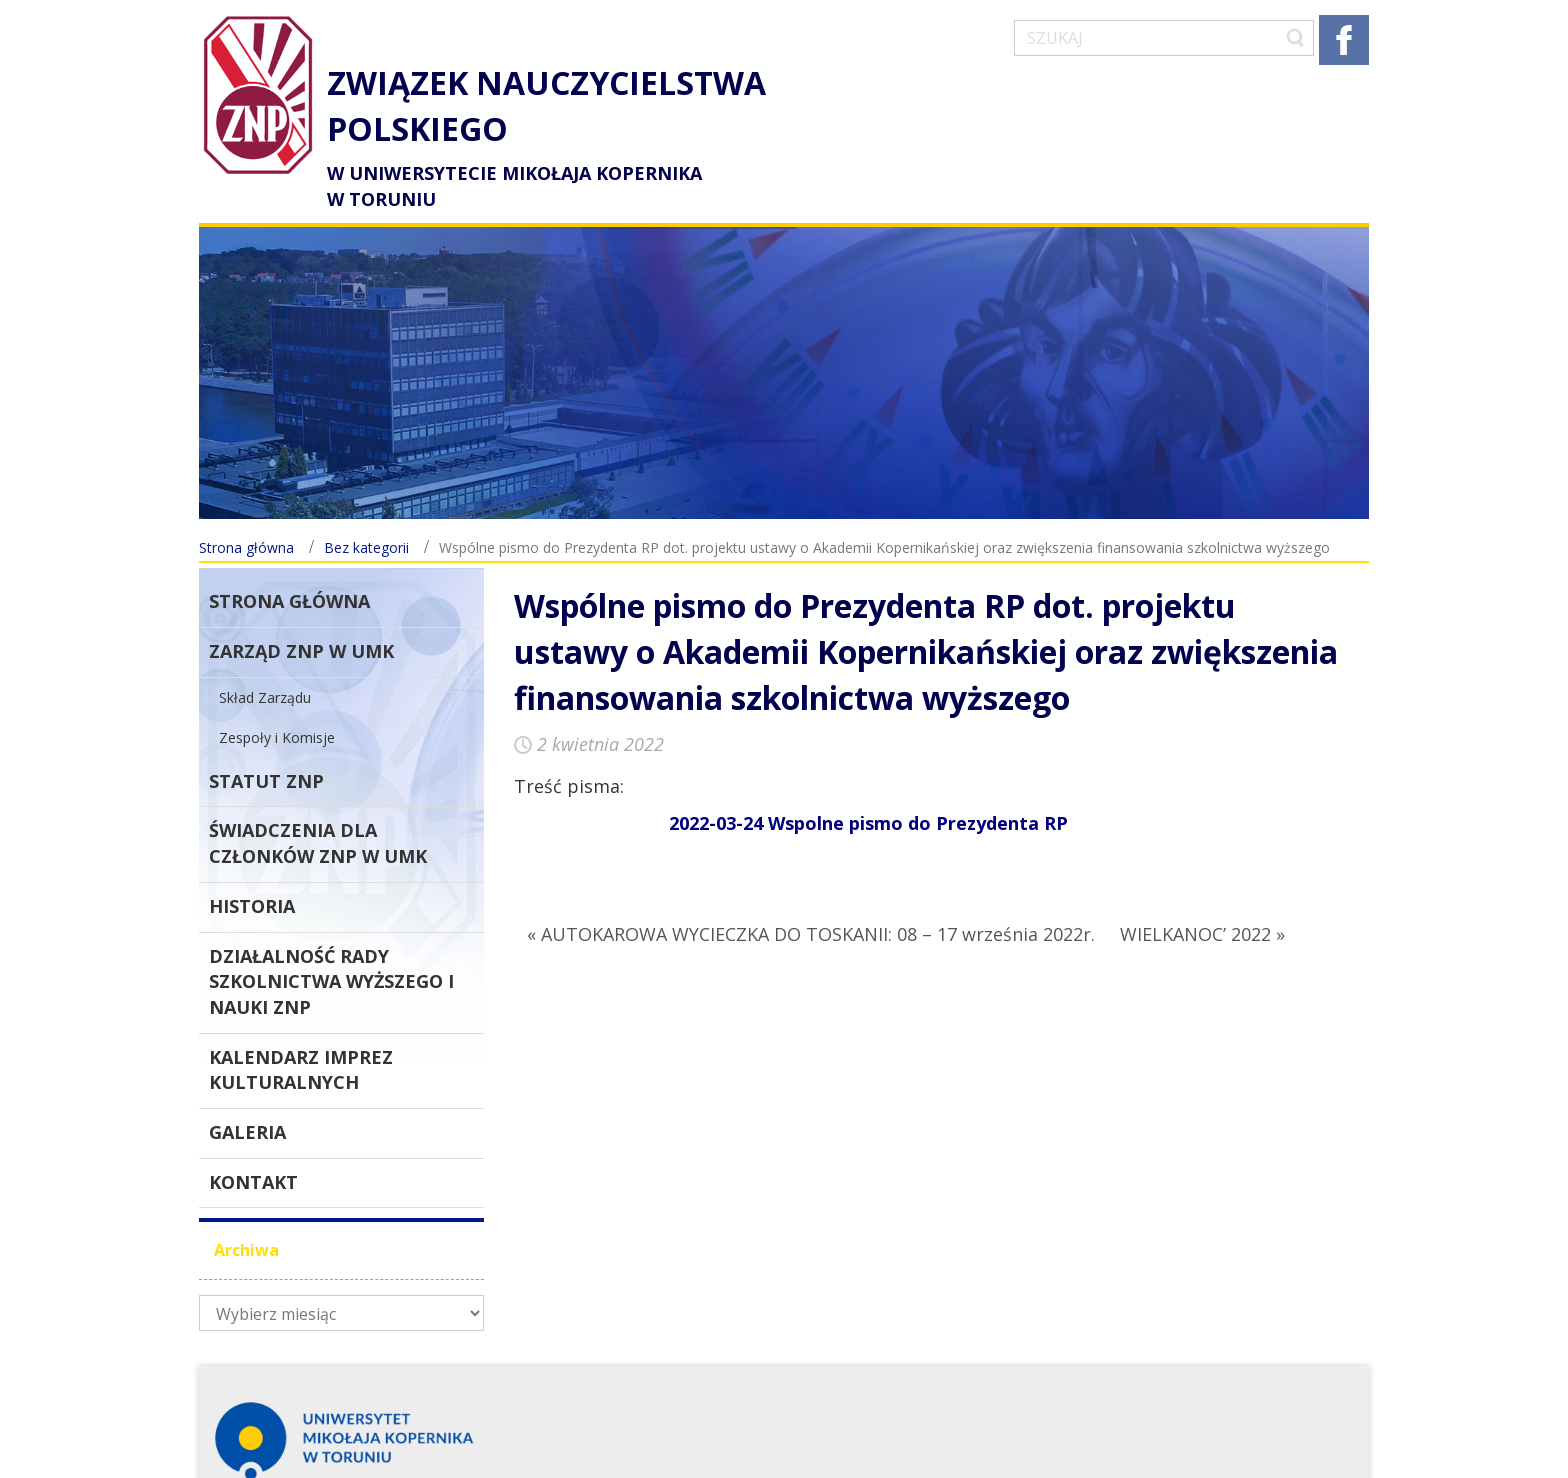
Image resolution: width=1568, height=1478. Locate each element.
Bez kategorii (366, 512)
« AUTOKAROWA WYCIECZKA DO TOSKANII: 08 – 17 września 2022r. (811, 898)
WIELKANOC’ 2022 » (1202, 898)
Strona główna (246, 512)
